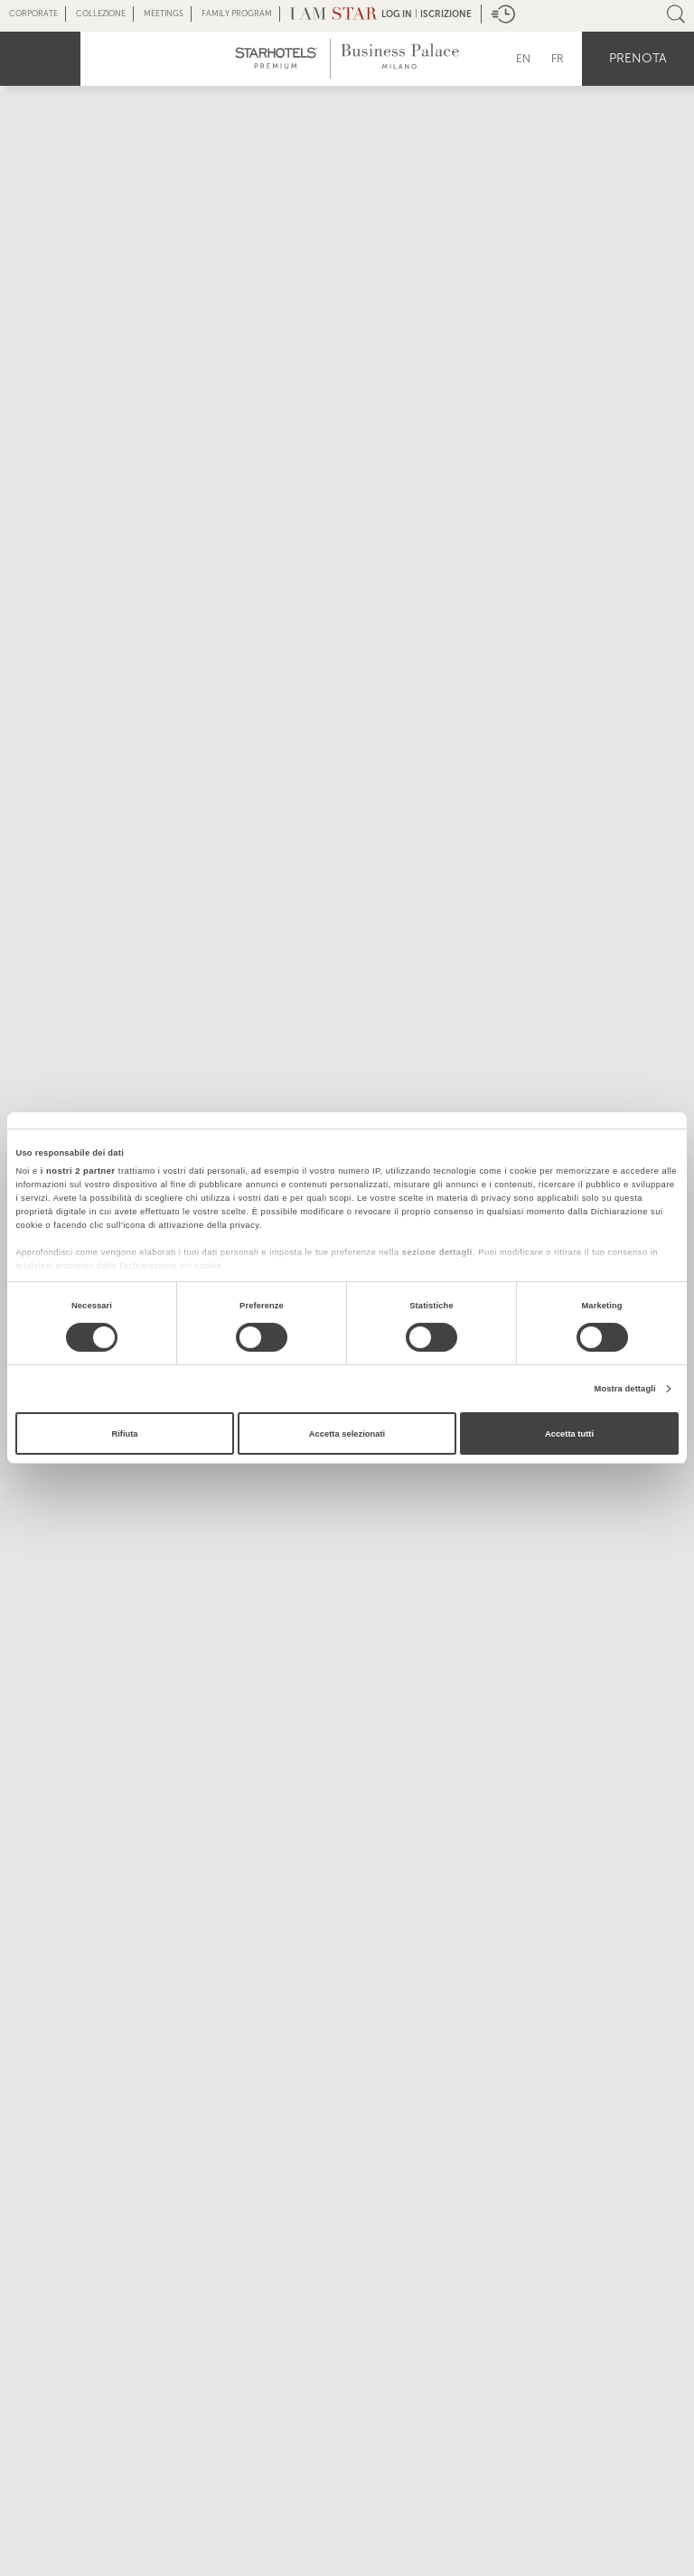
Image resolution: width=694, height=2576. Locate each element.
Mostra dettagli (625, 1388)
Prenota (638, 58)
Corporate (33, 13)
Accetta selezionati (347, 1433)
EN (523, 58)
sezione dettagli (437, 1252)
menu (40, 59)
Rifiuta (124, 1433)
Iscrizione (446, 14)
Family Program (237, 13)
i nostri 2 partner (78, 1171)
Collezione (101, 13)
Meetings (163, 13)
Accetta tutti (569, 1433)
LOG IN (396, 14)
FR (557, 58)
